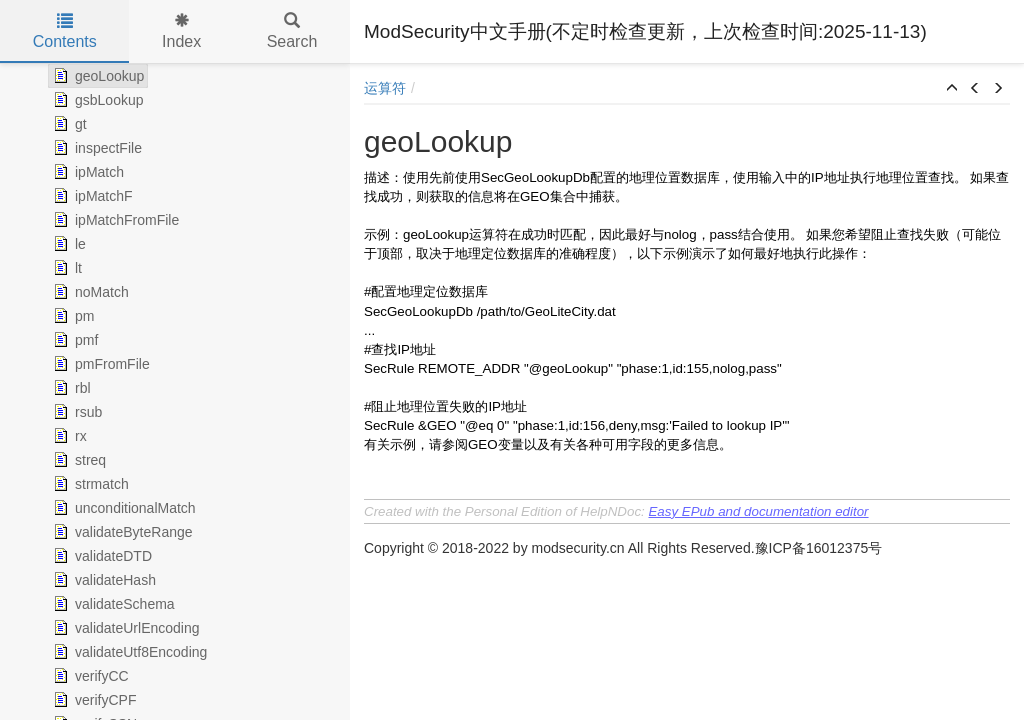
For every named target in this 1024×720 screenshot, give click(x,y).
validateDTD (100, 556)
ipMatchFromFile (114, 220)
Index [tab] (181, 31)
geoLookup (96, 76)
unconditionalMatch (122, 508)
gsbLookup (96, 100)
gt (68, 124)
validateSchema (112, 604)
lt (65, 268)
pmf (73, 340)
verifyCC (89, 676)
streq (77, 460)
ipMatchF (91, 196)
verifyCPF (92, 700)
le (67, 244)
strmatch (89, 484)
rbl (70, 388)
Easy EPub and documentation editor (758, 511)
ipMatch (86, 172)
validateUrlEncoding (124, 628)
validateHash (102, 580)
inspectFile (95, 148)
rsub (75, 412)
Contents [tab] (65, 31)
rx (68, 436)
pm (71, 316)
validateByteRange (121, 532)
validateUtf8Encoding (128, 652)
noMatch (89, 292)
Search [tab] (292, 31)
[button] (952, 89)
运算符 (385, 88)
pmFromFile (99, 364)
